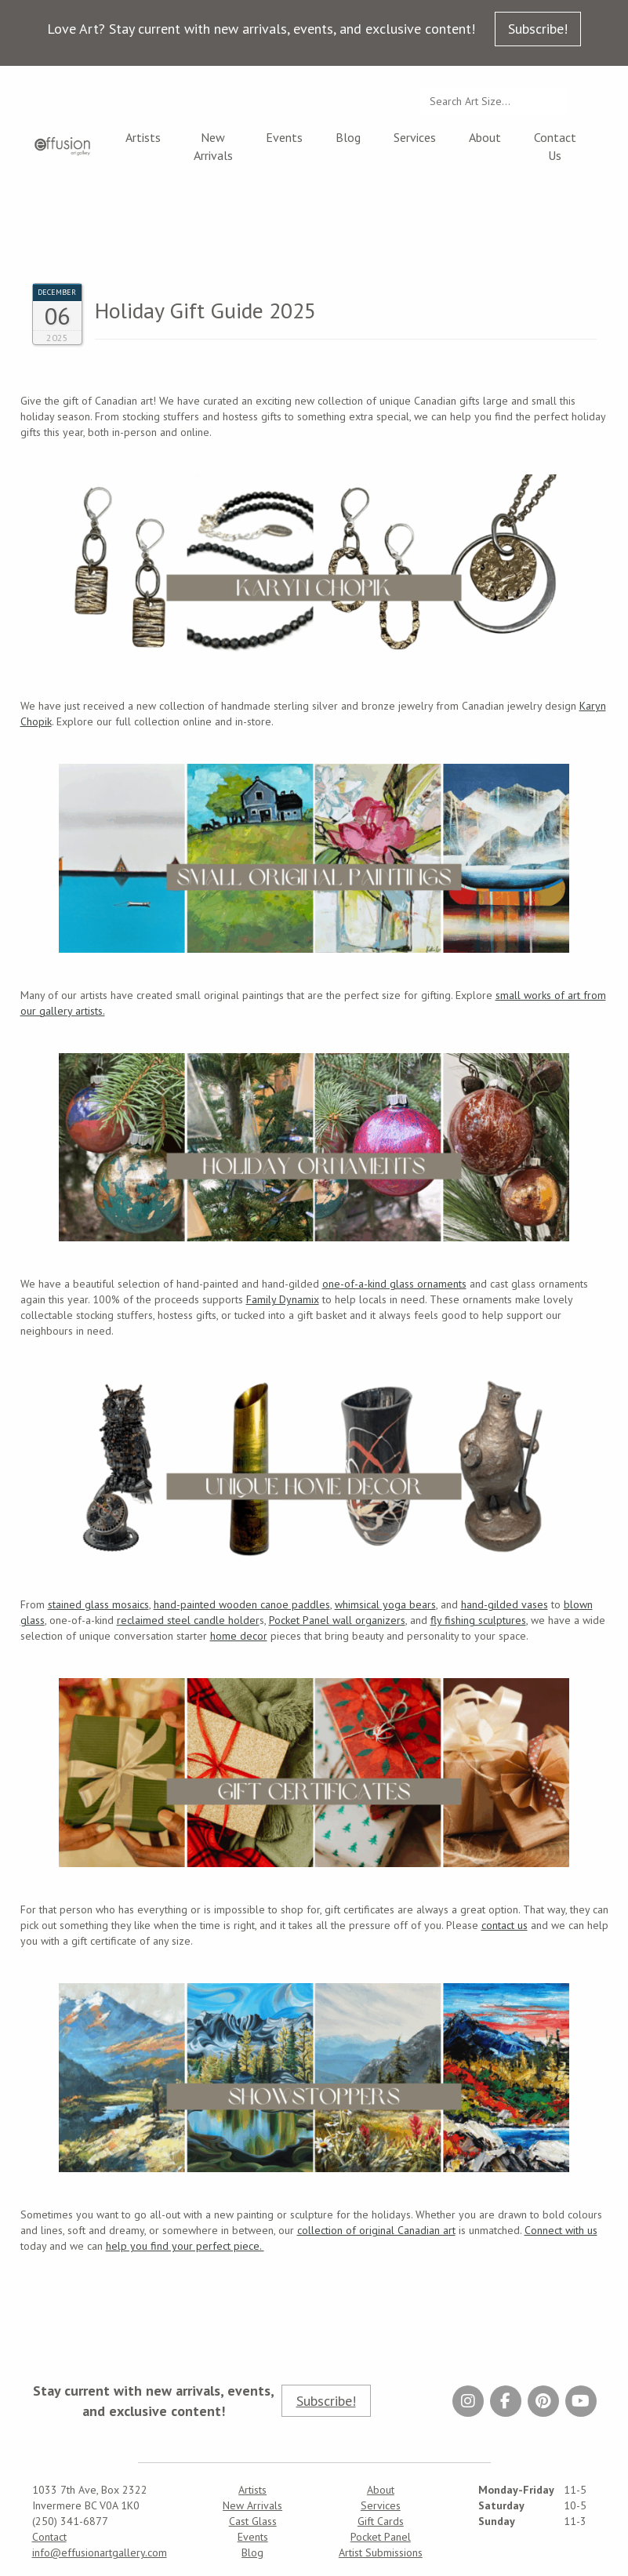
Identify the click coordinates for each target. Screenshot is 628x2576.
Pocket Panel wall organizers (337, 1620)
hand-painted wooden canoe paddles (242, 1604)
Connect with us (561, 2230)
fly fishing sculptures (478, 1620)
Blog (348, 137)
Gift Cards (381, 2521)
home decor (238, 1636)
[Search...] (492, 101)
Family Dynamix (282, 1299)
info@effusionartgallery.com (99, 2552)
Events (284, 137)
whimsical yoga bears (385, 1604)
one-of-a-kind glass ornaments (394, 1284)
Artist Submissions (381, 2552)
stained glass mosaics (98, 1604)
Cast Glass (253, 2521)
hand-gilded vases (504, 1604)
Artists (143, 137)
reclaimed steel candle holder (188, 1620)
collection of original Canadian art (376, 2230)
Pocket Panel (380, 2537)
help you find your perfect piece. (185, 2246)
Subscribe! (538, 29)
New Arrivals (213, 146)
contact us (504, 1925)
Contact (49, 2537)
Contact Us (555, 146)
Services (415, 137)
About (485, 137)
